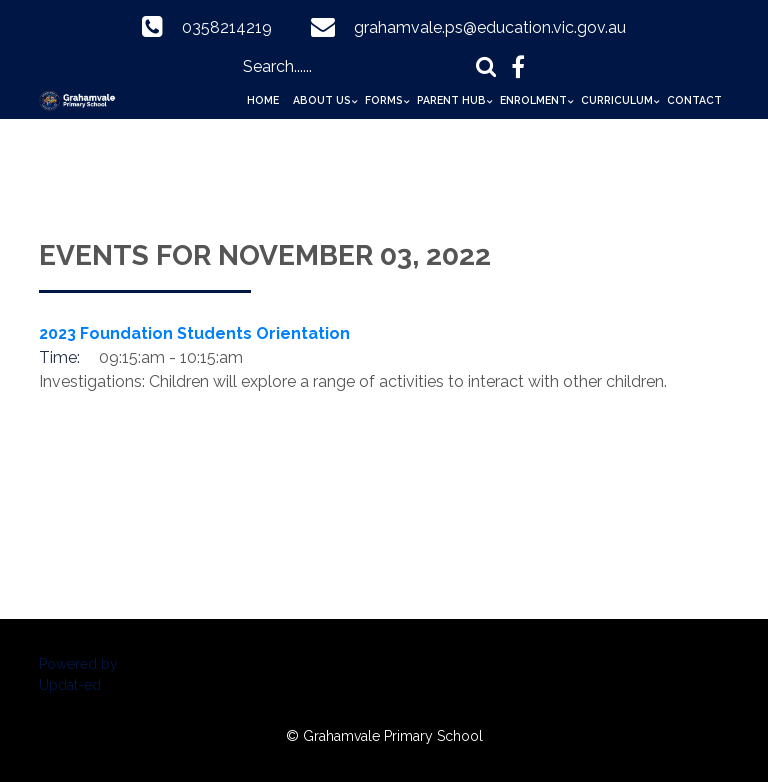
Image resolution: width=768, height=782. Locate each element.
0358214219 (227, 27)
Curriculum (617, 100)
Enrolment (533, 100)
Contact (694, 100)
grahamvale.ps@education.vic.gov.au (490, 27)
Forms (384, 100)
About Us (322, 100)
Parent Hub (451, 100)
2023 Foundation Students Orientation (194, 333)
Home (263, 100)
